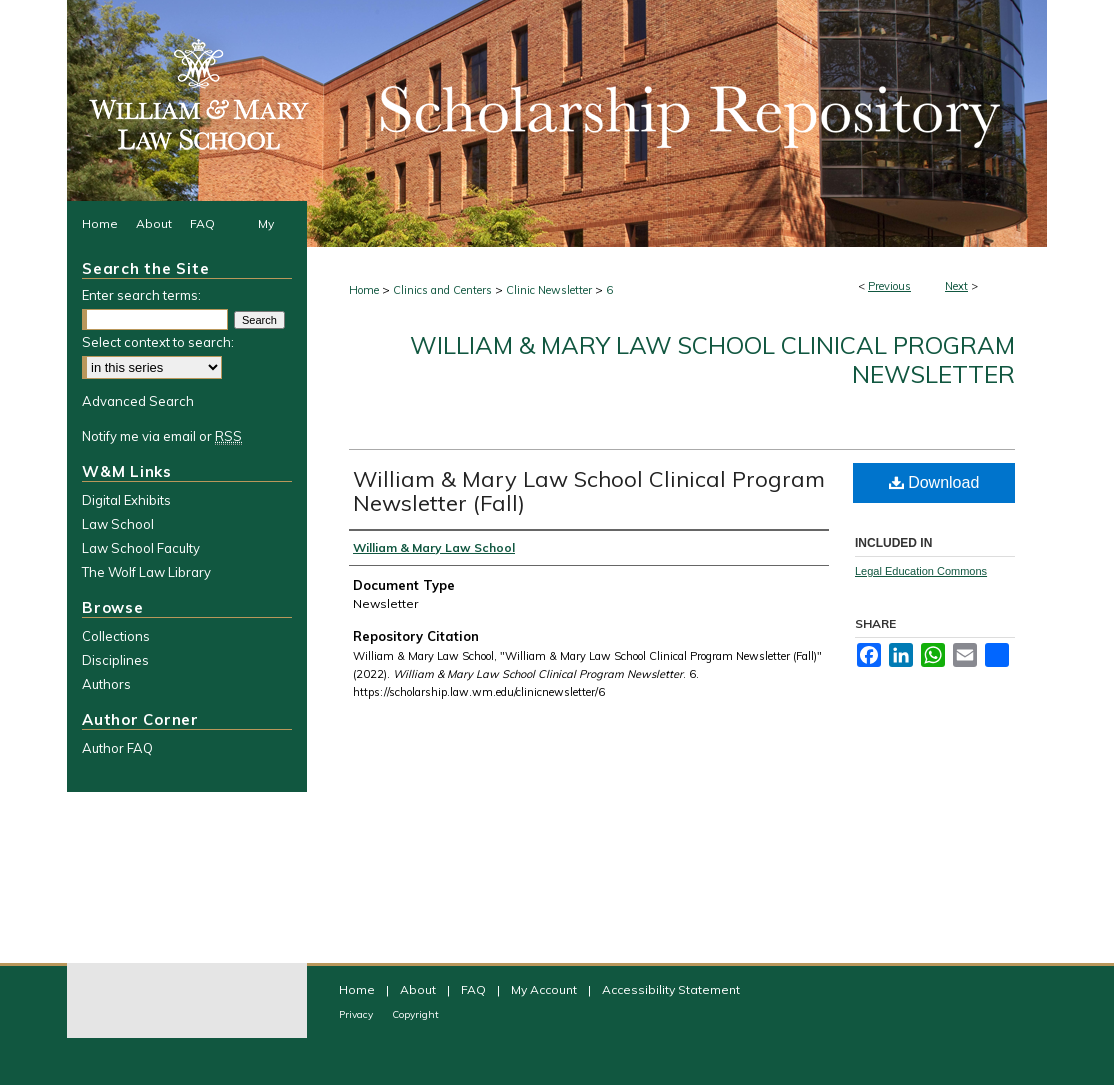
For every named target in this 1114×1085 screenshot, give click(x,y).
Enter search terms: (141, 295)
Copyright (415, 1014)
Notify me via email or (162, 436)
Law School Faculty (141, 548)
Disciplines (115, 660)
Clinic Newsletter (549, 290)
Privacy (357, 1014)
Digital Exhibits (126, 500)
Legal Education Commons (921, 571)
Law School (118, 524)
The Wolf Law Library (146, 572)
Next (956, 286)
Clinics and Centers (442, 290)
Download (934, 482)
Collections (116, 636)
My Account (545, 989)
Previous (889, 286)
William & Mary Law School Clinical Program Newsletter (712, 359)
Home (364, 290)
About (419, 989)
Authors (106, 684)
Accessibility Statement (671, 989)
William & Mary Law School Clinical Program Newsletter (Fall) (589, 491)
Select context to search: (158, 342)
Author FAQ (117, 748)
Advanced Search (138, 401)
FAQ (475, 989)
